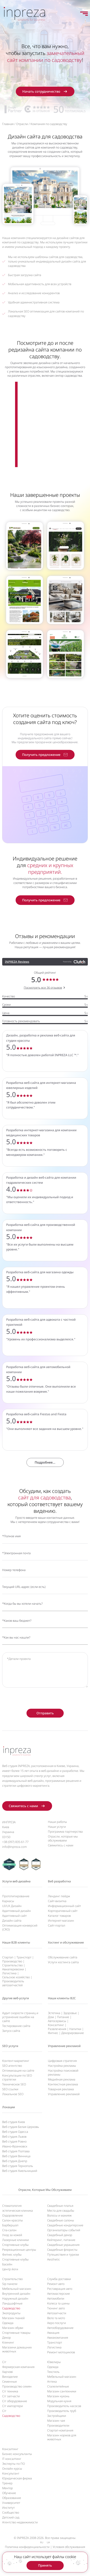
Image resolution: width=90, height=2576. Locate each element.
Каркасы (8, 1925)
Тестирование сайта (16, 2049)
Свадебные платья (60, 2229)
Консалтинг (56, 2048)
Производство (12, 1985)
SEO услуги (10, 2069)
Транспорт (24, 1981)
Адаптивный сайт (14, 1939)
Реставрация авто (59, 2312)
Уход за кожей (12, 2258)
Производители (58, 2449)
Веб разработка (59, 1905)
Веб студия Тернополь (17, 2189)
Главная (8, 141)
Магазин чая (56, 2444)
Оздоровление (12, 2239)
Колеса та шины (58, 2327)
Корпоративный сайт (62, 1934)
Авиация (53, 2356)
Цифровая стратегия (62, 2084)
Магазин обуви (12, 2351)
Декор (6, 2361)
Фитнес (53, 2056)
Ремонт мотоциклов (61, 2376)
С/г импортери (12, 2429)
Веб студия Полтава (16, 2175)
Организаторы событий (63, 2254)
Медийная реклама (61, 2103)
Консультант (10, 2497)
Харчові (7, 2395)
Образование (11, 2521)
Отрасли (22, 141)
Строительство (12, 1989)
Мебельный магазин (16, 2312)
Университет (11, 2526)
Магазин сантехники (61, 2415)
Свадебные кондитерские (65, 2249)
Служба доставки (59, 2302)
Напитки (75, 2052)
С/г (4, 2385)
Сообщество (10, 2536)
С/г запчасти (11, 2420)
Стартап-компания (60, 2454)
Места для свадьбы (60, 2234)
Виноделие (10, 2400)
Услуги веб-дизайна (16, 1905)
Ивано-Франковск (14, 2170)
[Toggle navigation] (84, 14)
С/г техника (10, 2415)
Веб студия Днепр (14, 2184)
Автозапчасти (56, 2337)
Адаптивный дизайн (16, 1934)
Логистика (9, 1997)
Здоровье (70, 2037)
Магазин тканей (13, 2342)
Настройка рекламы (62, 2089)
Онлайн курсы (12, 2492)
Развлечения (57, 2052)
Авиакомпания (57, 2361)
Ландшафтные (12, 2327)
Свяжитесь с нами (60, 1869)
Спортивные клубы (15, 2268)
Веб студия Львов (14, 2160)
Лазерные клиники (15, 2263)
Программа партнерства (65, 1855)
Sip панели (9, 2307)
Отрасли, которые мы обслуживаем (63, 1862)
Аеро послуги (56, 2346)
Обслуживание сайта (62, 1981)
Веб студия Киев (13, 2145)
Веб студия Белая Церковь (20, 2150)
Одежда (7, 2346)
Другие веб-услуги (15, 2022)
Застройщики (56, 2439)
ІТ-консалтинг (11, 2482)
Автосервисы (57, 2044)
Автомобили (55, 2322)
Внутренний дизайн (16, 2317)
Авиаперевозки (13, 1993)
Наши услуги (57, 1850)
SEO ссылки (10, 2113)
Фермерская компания (18, 2390)
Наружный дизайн (15, 2322)
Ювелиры (54, 2385)
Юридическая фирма (17, 2502)
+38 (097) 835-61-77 (15, 1865)
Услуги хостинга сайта (63, 1986)
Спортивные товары (16, 2356)
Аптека (52, 2405)
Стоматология (12, 2229)
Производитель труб (61, 2434)
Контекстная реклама (63, 2108)
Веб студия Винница (16, 2180)
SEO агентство (12, 2089)
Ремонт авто (55, 2307)
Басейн (7, 2288)
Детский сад (10, 2541)
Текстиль (53, 2395)
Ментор (7, 2512)
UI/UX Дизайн (12, 1929)
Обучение (9, 2516)
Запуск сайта (11, 2054)
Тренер (7, 2507)
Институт (8, 2531)
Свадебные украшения (63, 2268)
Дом (51, 2040)
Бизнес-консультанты (17, 2477)
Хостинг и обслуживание (66, 1966)
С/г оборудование (14, 2425)
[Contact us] (80, 2566)
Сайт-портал (56, 1949)
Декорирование (72, 2056)
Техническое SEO (14, 2108)
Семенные (9, 2405)
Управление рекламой (64, 2069)
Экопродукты (11, 2337)
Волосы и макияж (59, 2239)
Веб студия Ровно (14, 2165)
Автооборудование (60, 2351)
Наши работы (57, 1845)
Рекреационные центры (19, 2273)
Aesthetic (53, 2283)
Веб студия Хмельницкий (19, 2194)
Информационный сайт (64, 1929)
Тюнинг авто (56, 2332)
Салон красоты (12, 2244)
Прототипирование (15, 1920)
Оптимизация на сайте (18, 2094)
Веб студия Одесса (15, 2155)
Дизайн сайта (11, 1944)
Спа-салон (9, 2254)
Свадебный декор (59, 2258)
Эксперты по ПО (13, 2487)
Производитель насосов (64, 2429)
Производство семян (17, 2410)
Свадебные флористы (62, 2273)
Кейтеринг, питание (61, 2263)
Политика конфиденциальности (27, 2570)
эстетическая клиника (17, 2234)
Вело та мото (56, 2342)
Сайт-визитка (57, 1925)
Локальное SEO (12, 2118)
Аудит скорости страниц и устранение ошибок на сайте (20, 2040)
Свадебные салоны (60, 2244)
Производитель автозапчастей (13, 2007)
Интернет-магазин (61, 1944)
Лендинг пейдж (59, 1920)
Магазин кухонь (58, 2420)
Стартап (7, 1981)
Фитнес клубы (12, 2278)
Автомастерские (58, 2317)
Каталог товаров (59, 1939)
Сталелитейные (58, 2410)
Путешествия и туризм (63, 2278)
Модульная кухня (59, 2425)
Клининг (8, 2366)
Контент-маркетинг (15, 2084)
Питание (63, 2040)
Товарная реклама (61, 2113)
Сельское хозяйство (16, 2001)
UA (48, 2565)
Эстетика (54, 2037)
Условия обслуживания (69, 2570)
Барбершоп (10, 2249)
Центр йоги (10, 2293)
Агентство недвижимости (20, 2546)
